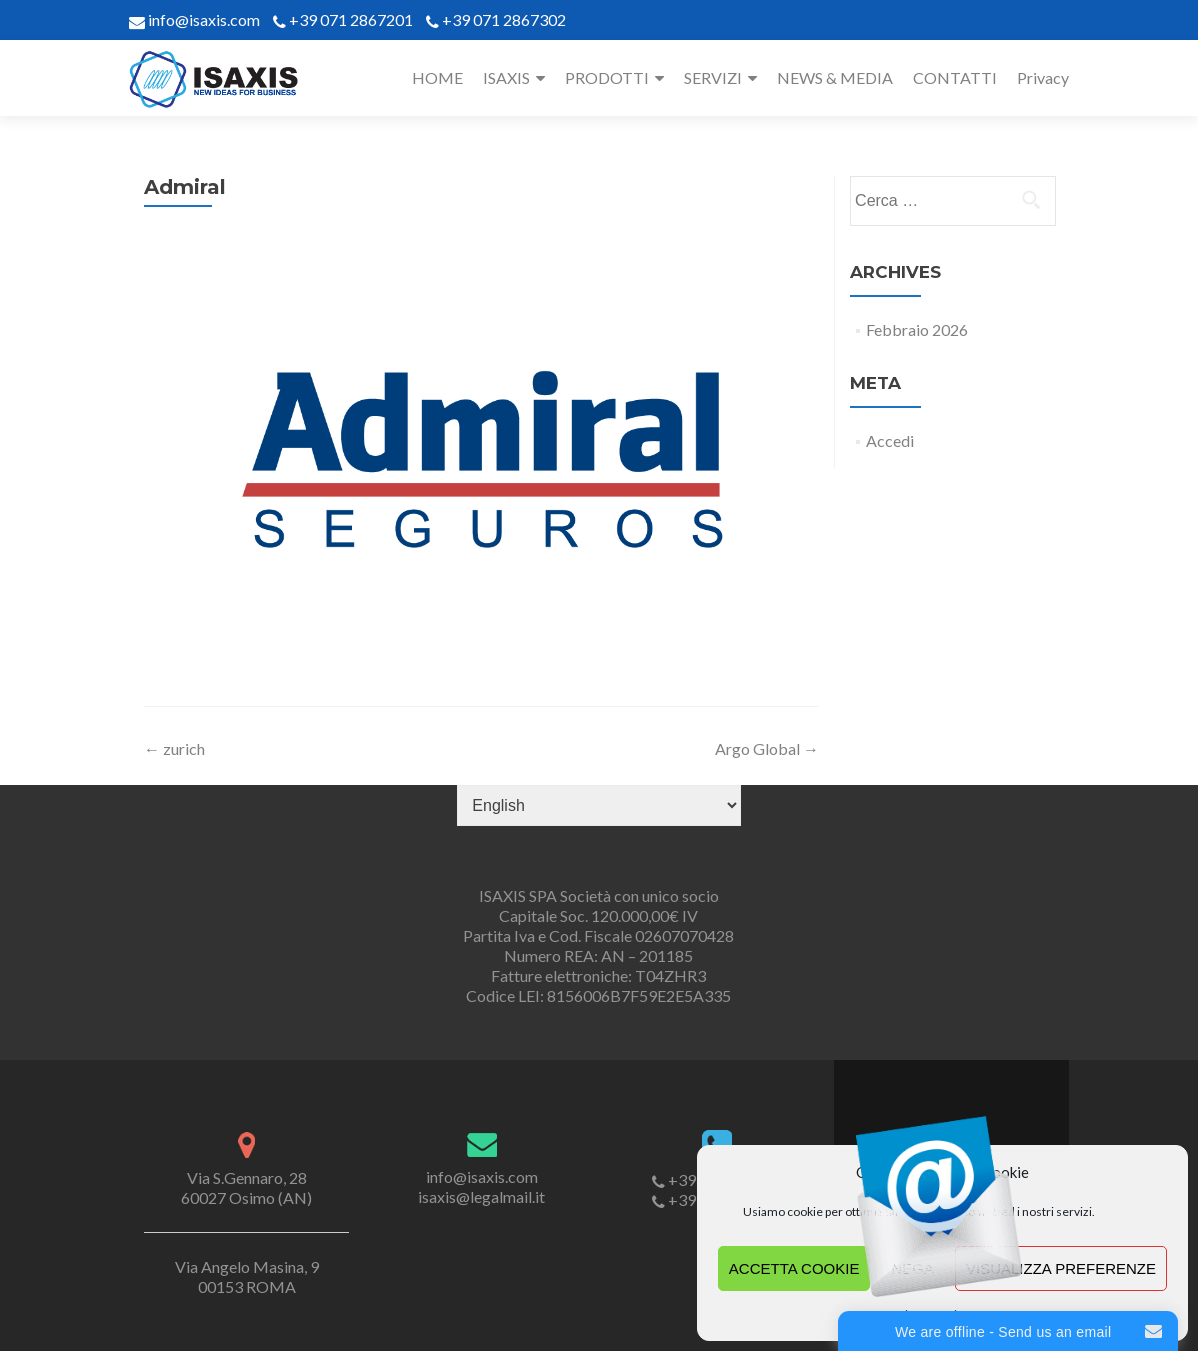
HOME (437, 77)
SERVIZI (713, 77)
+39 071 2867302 (504, 19)
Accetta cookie (794, 1268)
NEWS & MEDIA (835, 77)
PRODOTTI (607, 77)
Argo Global (767, 748)
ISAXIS (506, 77)
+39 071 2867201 (351, 19)
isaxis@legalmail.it (481, 1196)
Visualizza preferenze (1061, 1268)
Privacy (1043, 77)
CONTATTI (955, 77)
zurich (174, 748)
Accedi (890, 440)
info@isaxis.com (202, 19)
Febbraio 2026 (917, 329)
